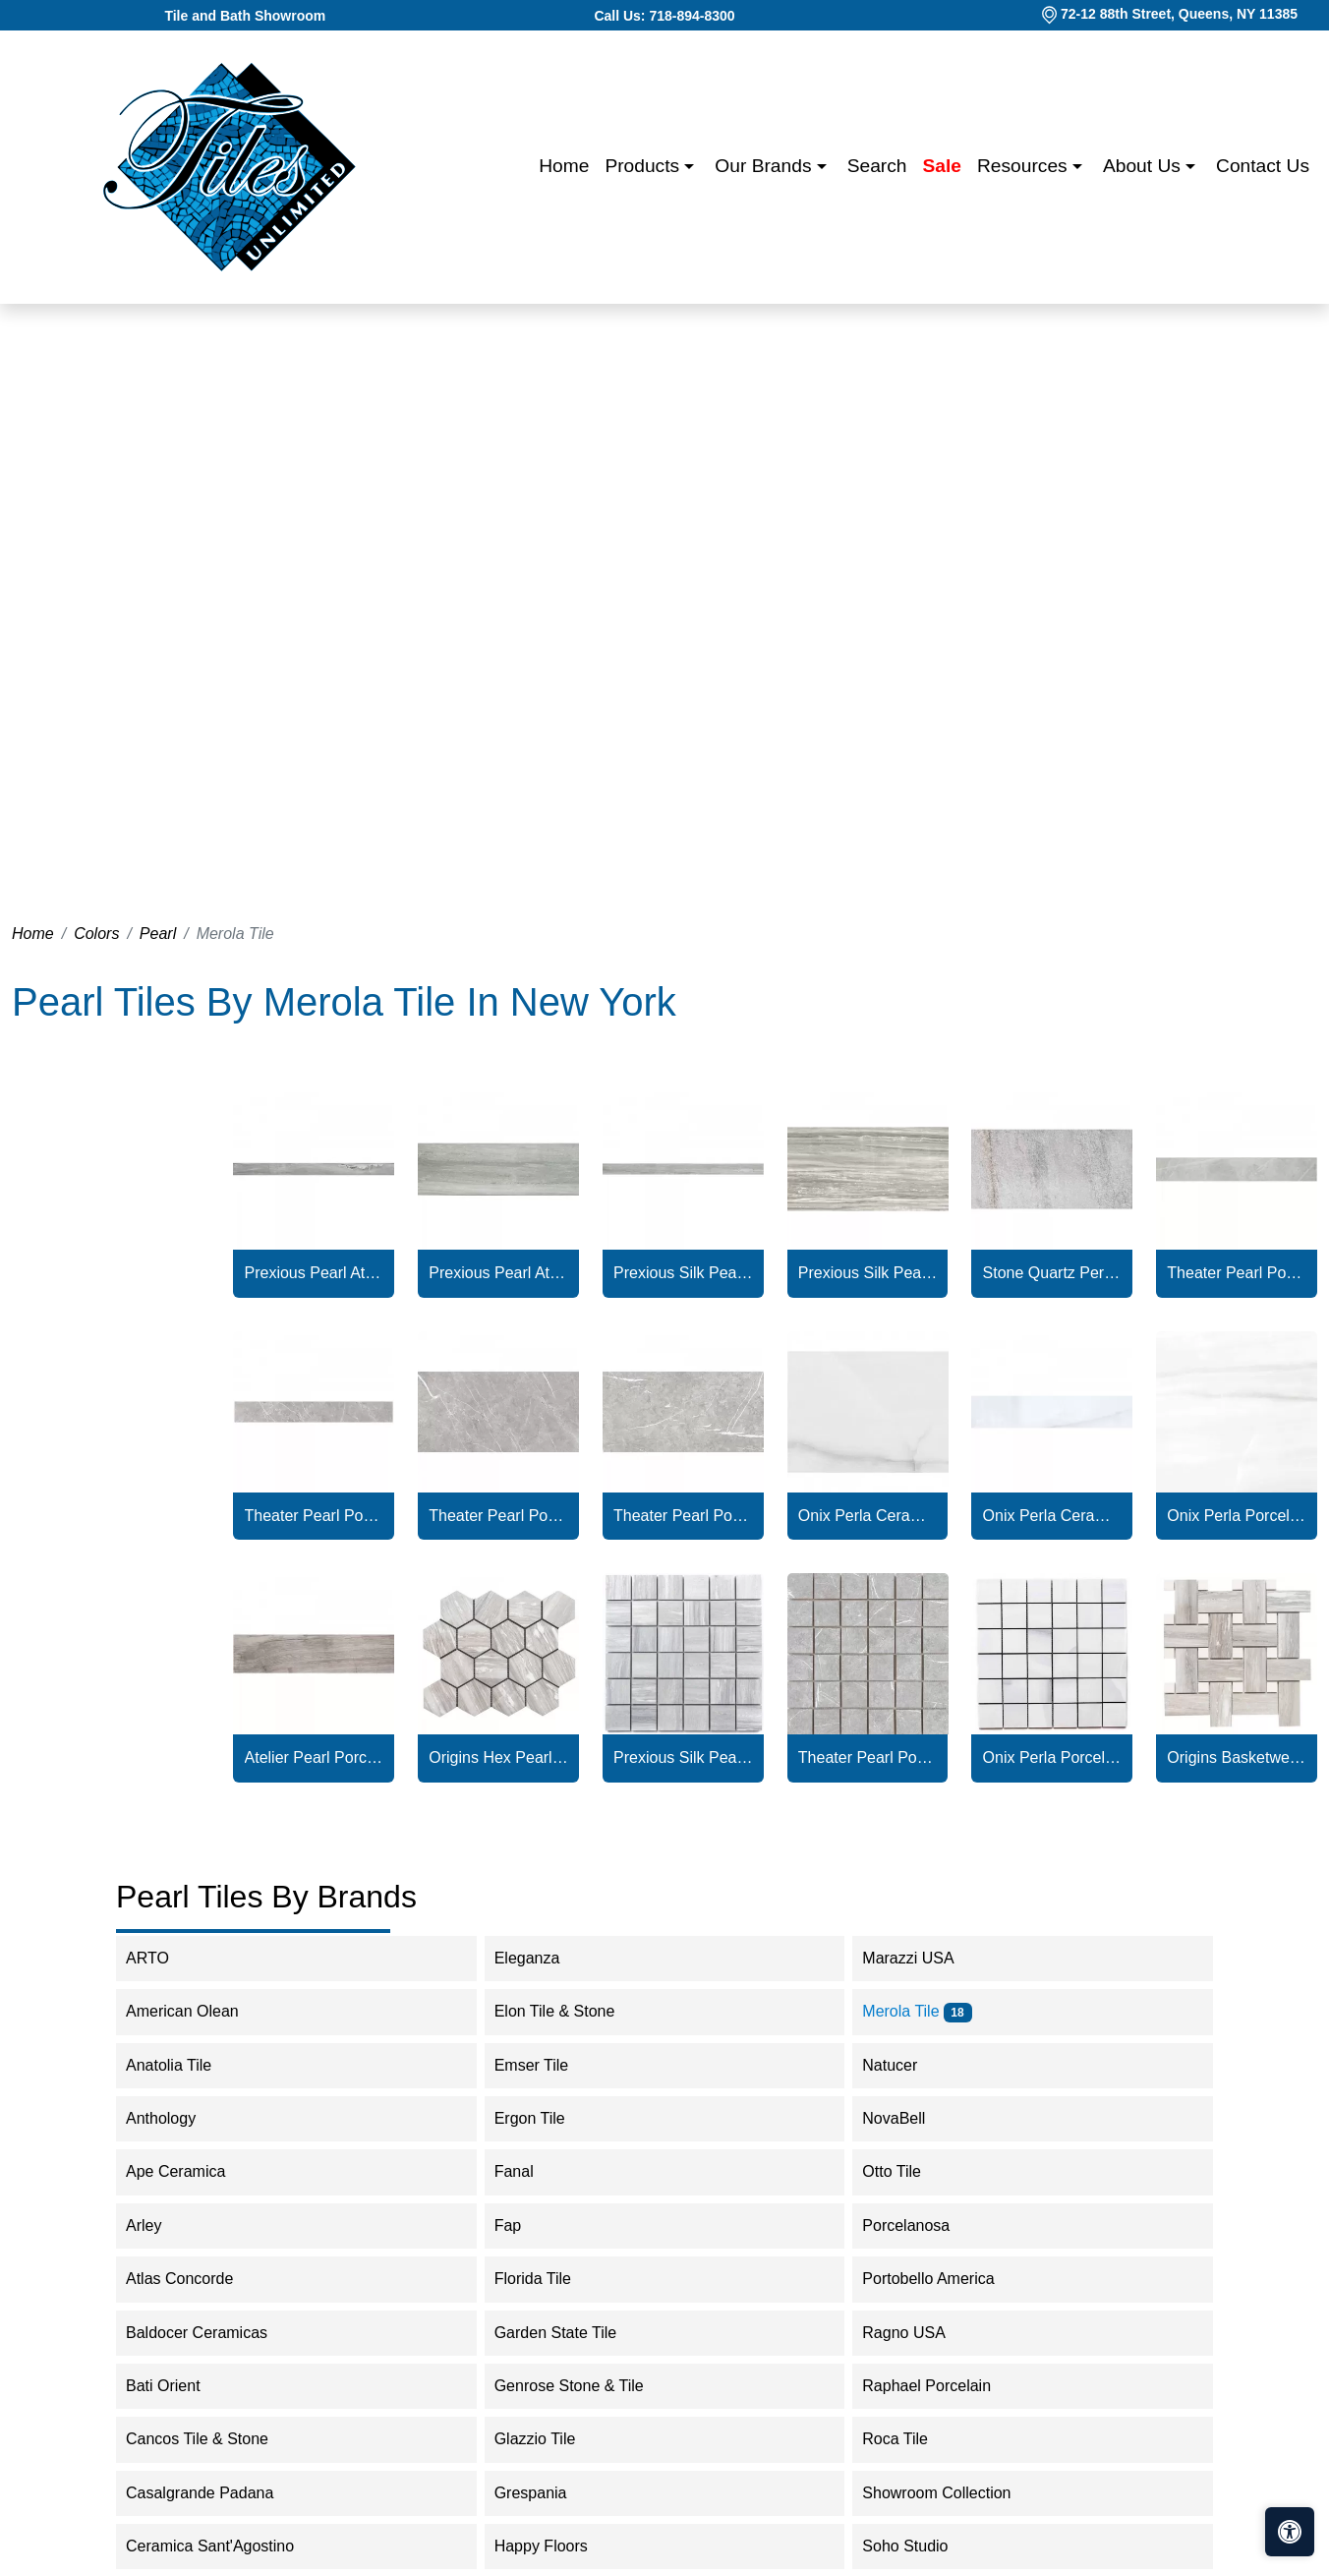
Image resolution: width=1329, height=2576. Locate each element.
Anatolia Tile (185, 2065)
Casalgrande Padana (213, 2493)
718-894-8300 (691, 16)
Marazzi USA (921, 1958)
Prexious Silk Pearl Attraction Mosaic (682, 1757)
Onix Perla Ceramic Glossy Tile (867, 1515)
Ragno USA (916, 2332)
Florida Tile (546, 2278)
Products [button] (644, 165)
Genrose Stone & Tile (585, 2385)
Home (564, 165)
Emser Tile (548, 2065)
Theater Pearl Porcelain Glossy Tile (498, 1515)
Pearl (158, 933)
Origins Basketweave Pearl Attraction (1236, 1757)
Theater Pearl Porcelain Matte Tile (682, 1515)
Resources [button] (1024, 165)
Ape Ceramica (192, 2171)
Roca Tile (907, 2438)
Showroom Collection (949, 2493)
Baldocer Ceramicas (213, 2332)
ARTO (160, 1958)
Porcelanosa (918, 2225)
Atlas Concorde (195, 2278)
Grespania (547, 2493)
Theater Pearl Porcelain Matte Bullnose (314, 1515)
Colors (96, 933)
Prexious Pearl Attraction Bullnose (314, 1272)
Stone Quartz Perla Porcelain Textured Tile (1052, 1272)
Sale (942, 165)
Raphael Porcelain (939, 2385)
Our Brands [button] (765, 165)
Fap (521, 2225)
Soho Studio (921, 2546)
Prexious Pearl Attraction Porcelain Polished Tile (498, 1272)
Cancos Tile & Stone (213, 2438)
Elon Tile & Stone (571, 2011)
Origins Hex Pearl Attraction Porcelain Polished (498, 1757)
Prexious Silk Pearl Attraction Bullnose (682, 1272)
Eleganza (543, 1958)
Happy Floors (557, 2546)
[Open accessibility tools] (1289, 2531)
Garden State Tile (571, 2332)
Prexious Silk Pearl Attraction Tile (867, 1272)
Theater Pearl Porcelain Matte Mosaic (867, 1757)
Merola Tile (916, 2011)
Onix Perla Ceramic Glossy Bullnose (1052, 1515)
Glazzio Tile (551, 2438)
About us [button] (1144, 165)
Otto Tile (904, 2171)
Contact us (1262, 165)
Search (877, 165)
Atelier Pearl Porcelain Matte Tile (314, 1757)
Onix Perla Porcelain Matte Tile (1236, 1515)
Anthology (173, 2118)
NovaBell (906, 2118)
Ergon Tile (542, 2118)
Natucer (902, 2065)
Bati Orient (176, 2385)
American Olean (195, 2011)
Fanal (526, 2171)
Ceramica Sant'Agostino (226, 2546)
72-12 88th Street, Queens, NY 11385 (1179, 14)
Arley (160, 2225)
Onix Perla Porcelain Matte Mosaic (1052, 1757)
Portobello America (941, 2278)
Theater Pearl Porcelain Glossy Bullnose (1236, 1272)
